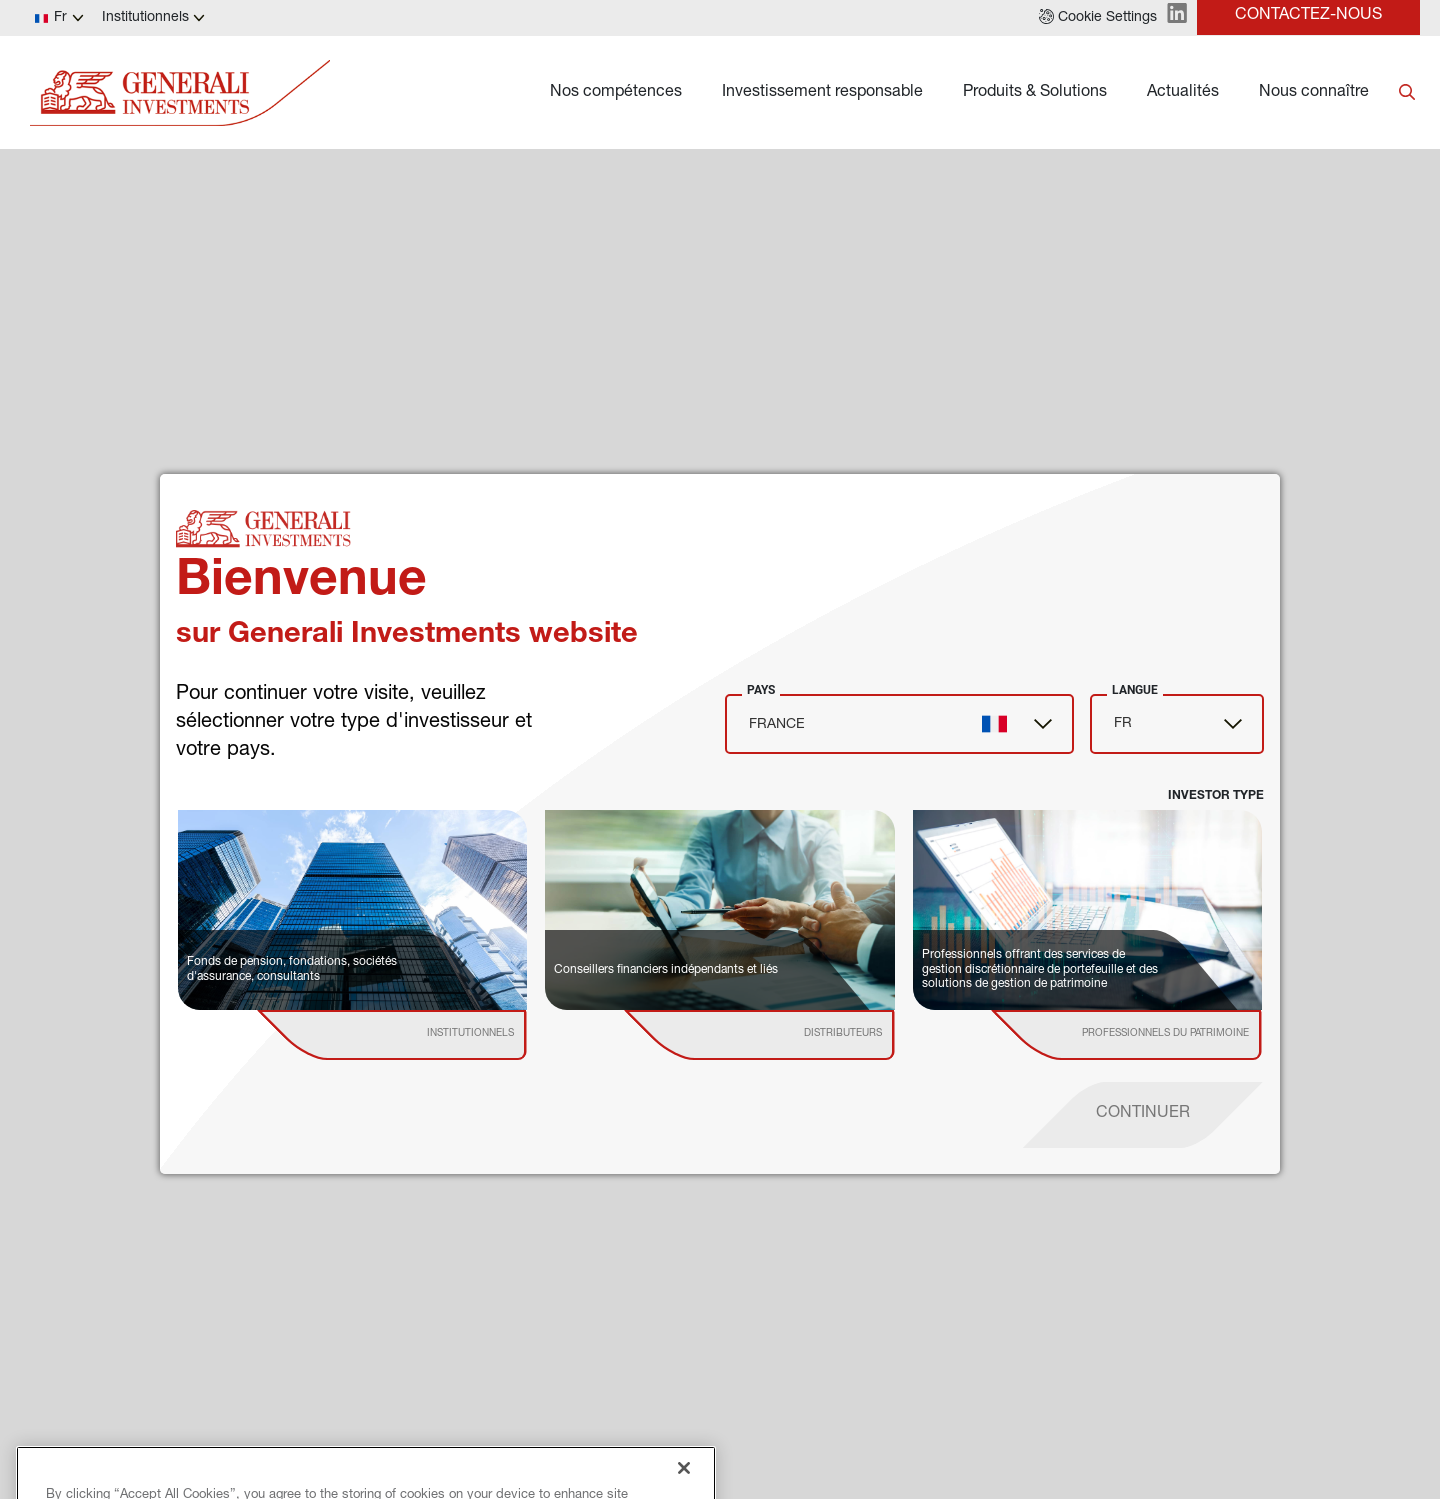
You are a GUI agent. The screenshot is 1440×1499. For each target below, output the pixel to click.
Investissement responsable (822, 93)
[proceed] (1143, 1115)
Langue (1135, 690)
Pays (761, 690)
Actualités (1183, 93)
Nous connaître (1314, 93)
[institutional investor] (421, 1035)
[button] (1098, 18)
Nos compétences (616, 93)
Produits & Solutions (1035, 93)
